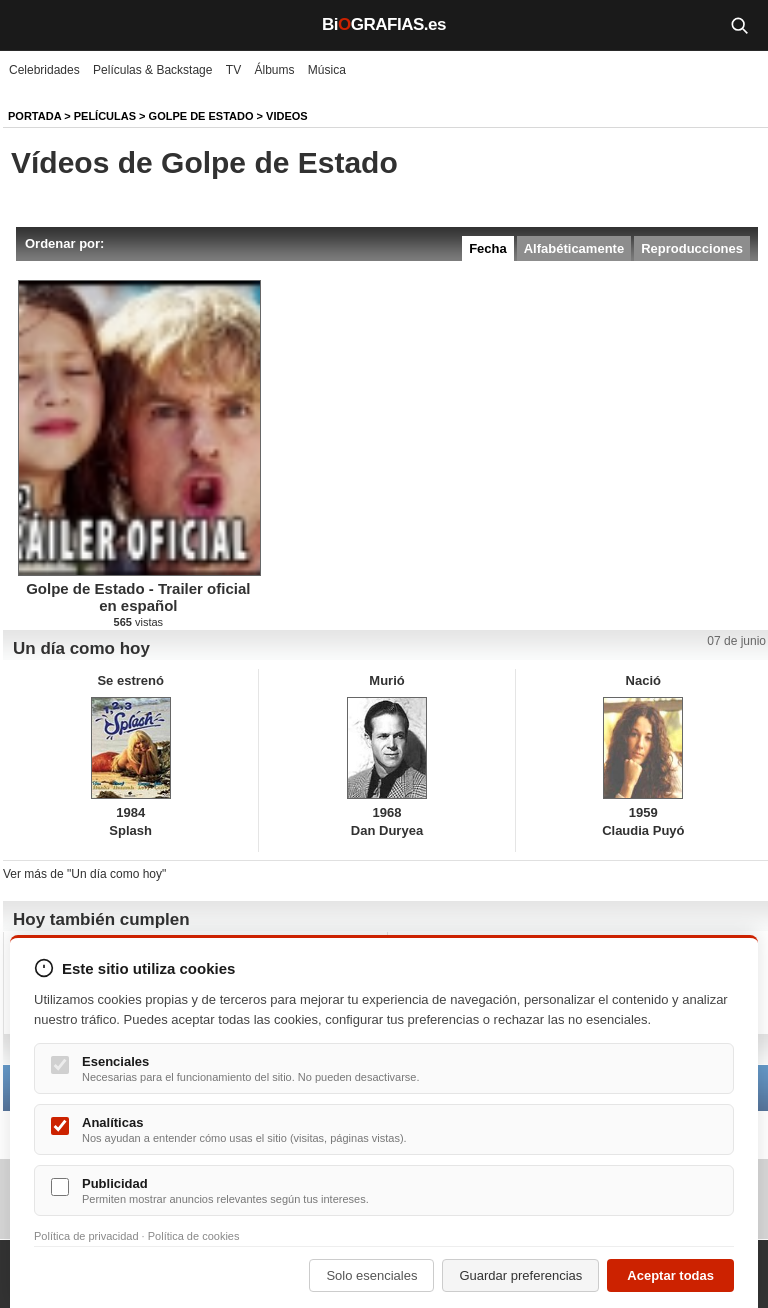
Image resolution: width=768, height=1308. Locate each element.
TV (233, 70)
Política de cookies (194, 1236)
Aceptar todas (670, 1275)
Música (327, 70)
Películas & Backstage (152, 70)
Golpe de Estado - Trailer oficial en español (138, 597)
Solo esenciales (371, 1275)
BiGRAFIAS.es (384, 24)
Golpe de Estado (201, 116)
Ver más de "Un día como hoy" (84, 874)
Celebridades (44, 70)
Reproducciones (692, 248)
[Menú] (30, 25)
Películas (105, 116)
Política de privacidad (86, 1236)
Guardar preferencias (520, 1275)
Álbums (275, 70)
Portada (34, 116)
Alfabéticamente (574, 248)
